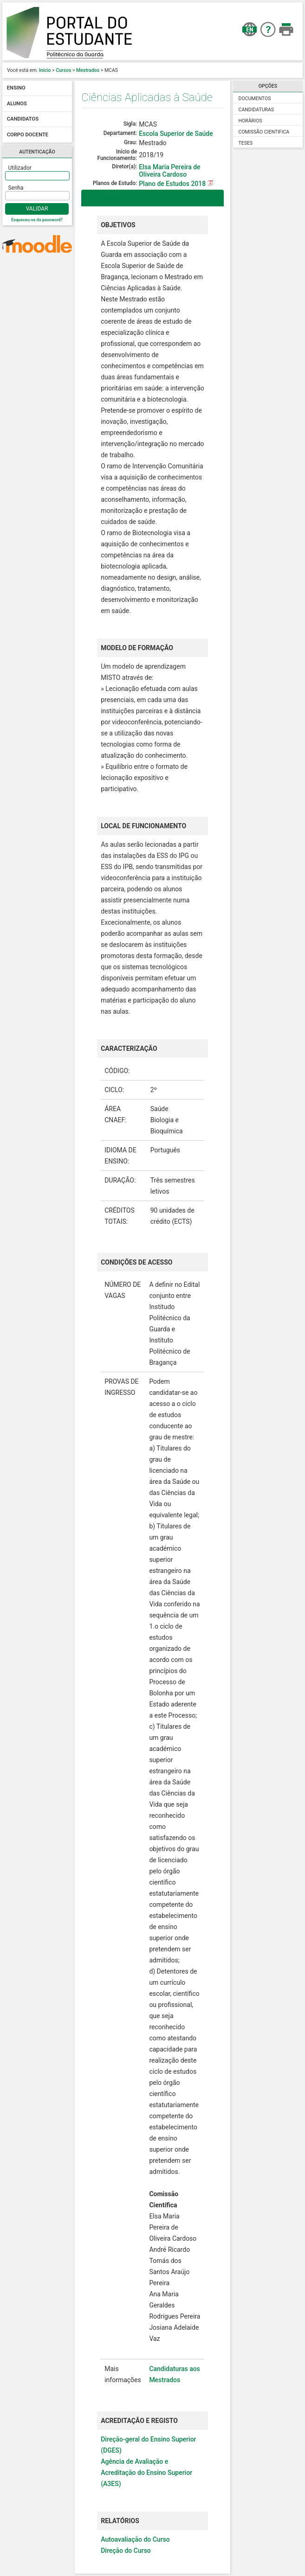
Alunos (17, 104)
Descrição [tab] (107, 198)
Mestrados (87, 70)
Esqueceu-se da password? (37, 219)
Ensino (16, 88)
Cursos (63, 70)
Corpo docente (27, 135)
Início (45, 70)
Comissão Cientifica (264, 132)
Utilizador (20, 168)
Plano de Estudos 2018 (173, 183)
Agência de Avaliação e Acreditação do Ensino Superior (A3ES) (146, 2472)
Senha (16, 188)
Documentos (255, 99)
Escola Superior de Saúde (176, 133)
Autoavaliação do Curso (135, 2539)
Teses (246, 143)
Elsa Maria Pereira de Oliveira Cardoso (169, 170)
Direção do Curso (126, 2550)
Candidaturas (256, 110)
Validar (37, 208)
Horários (250, 121)
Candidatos (23, 119)
